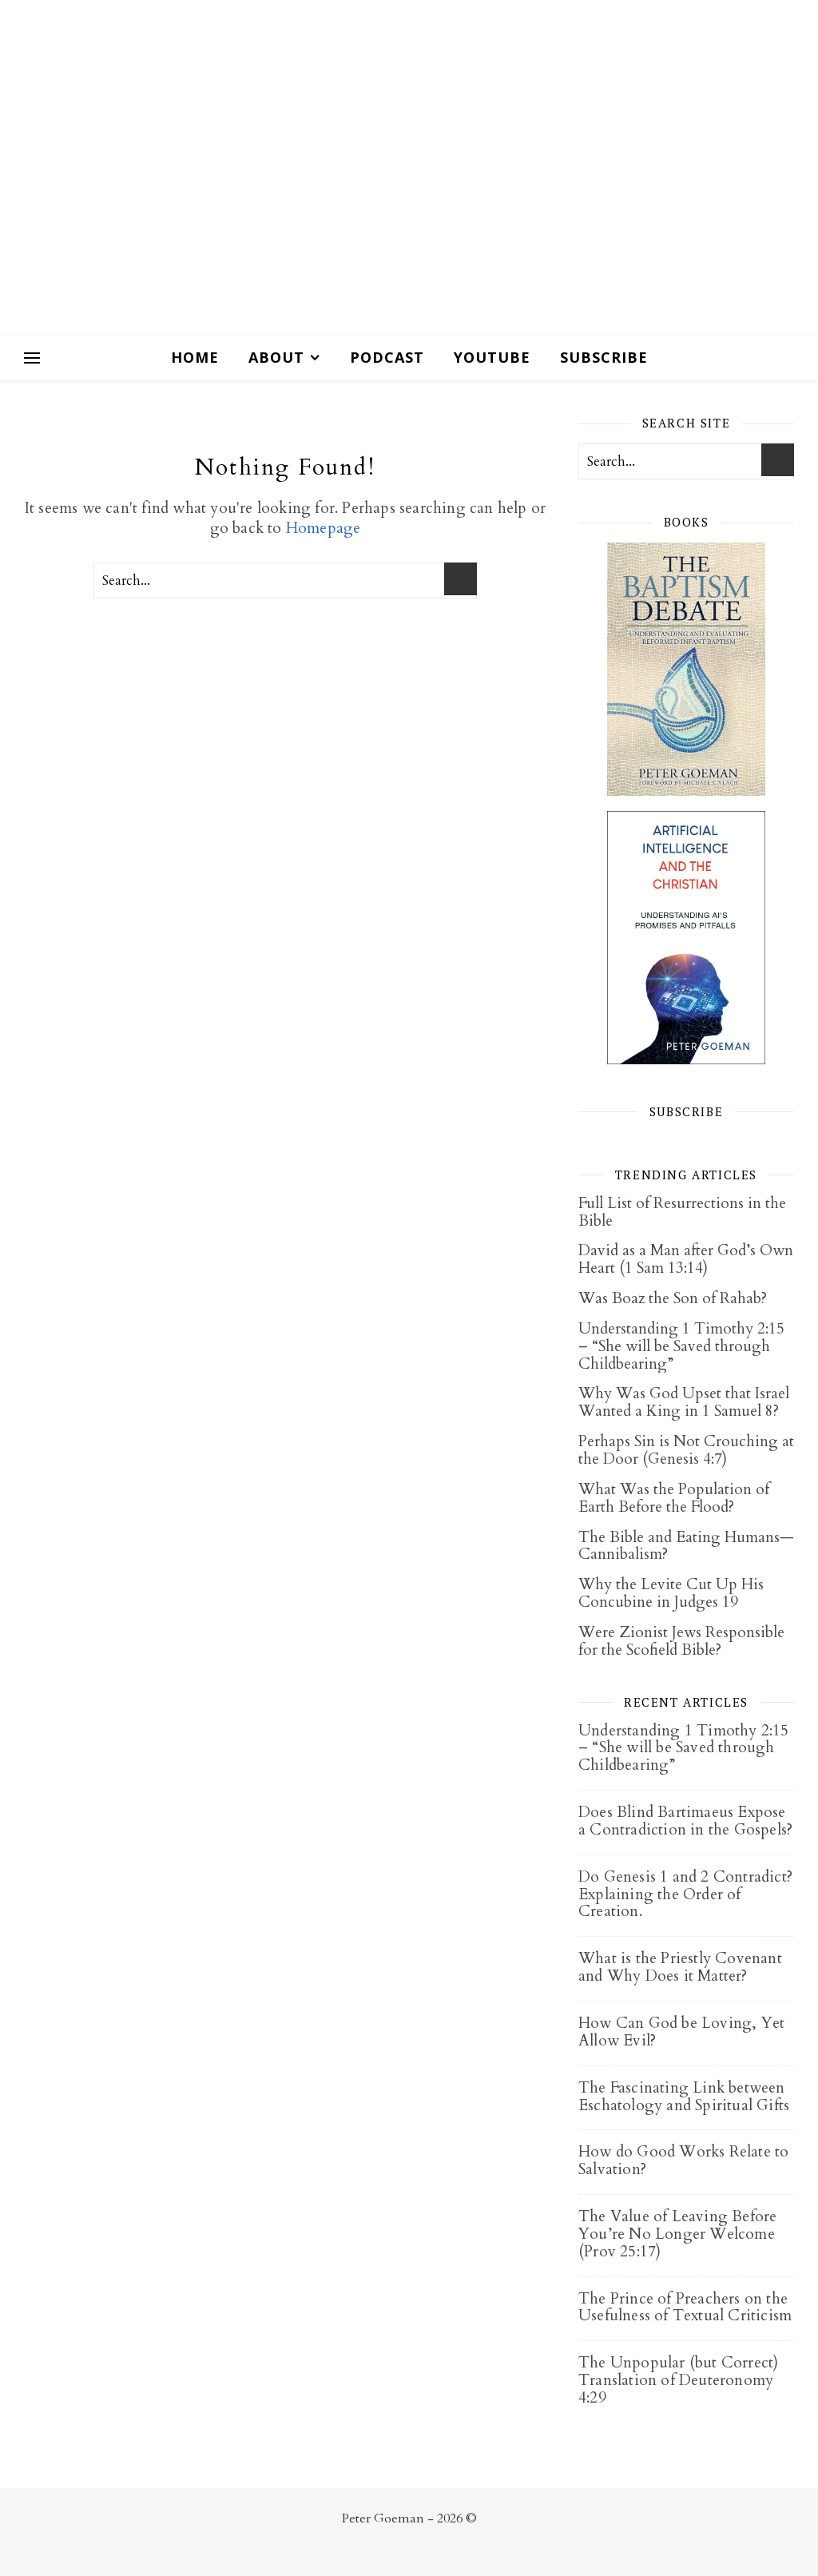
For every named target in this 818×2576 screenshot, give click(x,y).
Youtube (492, 357)
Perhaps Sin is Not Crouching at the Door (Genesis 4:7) (686, 1450)
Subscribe (604, 357)
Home (195, 357)
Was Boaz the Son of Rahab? (672, 1298)
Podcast (387, 357)
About (276, 357)
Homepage (323, 528)
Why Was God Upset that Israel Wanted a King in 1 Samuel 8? (683, 1402)
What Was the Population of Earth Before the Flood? (673, 1498)
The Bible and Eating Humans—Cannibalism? (686, 1546)
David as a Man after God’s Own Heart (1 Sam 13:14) (685, 1259)
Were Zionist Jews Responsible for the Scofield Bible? (681, 1641)
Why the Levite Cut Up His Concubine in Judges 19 (671, 1593)
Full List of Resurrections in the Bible (682, 1212)
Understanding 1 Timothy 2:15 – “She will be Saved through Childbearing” (681, 1346)
